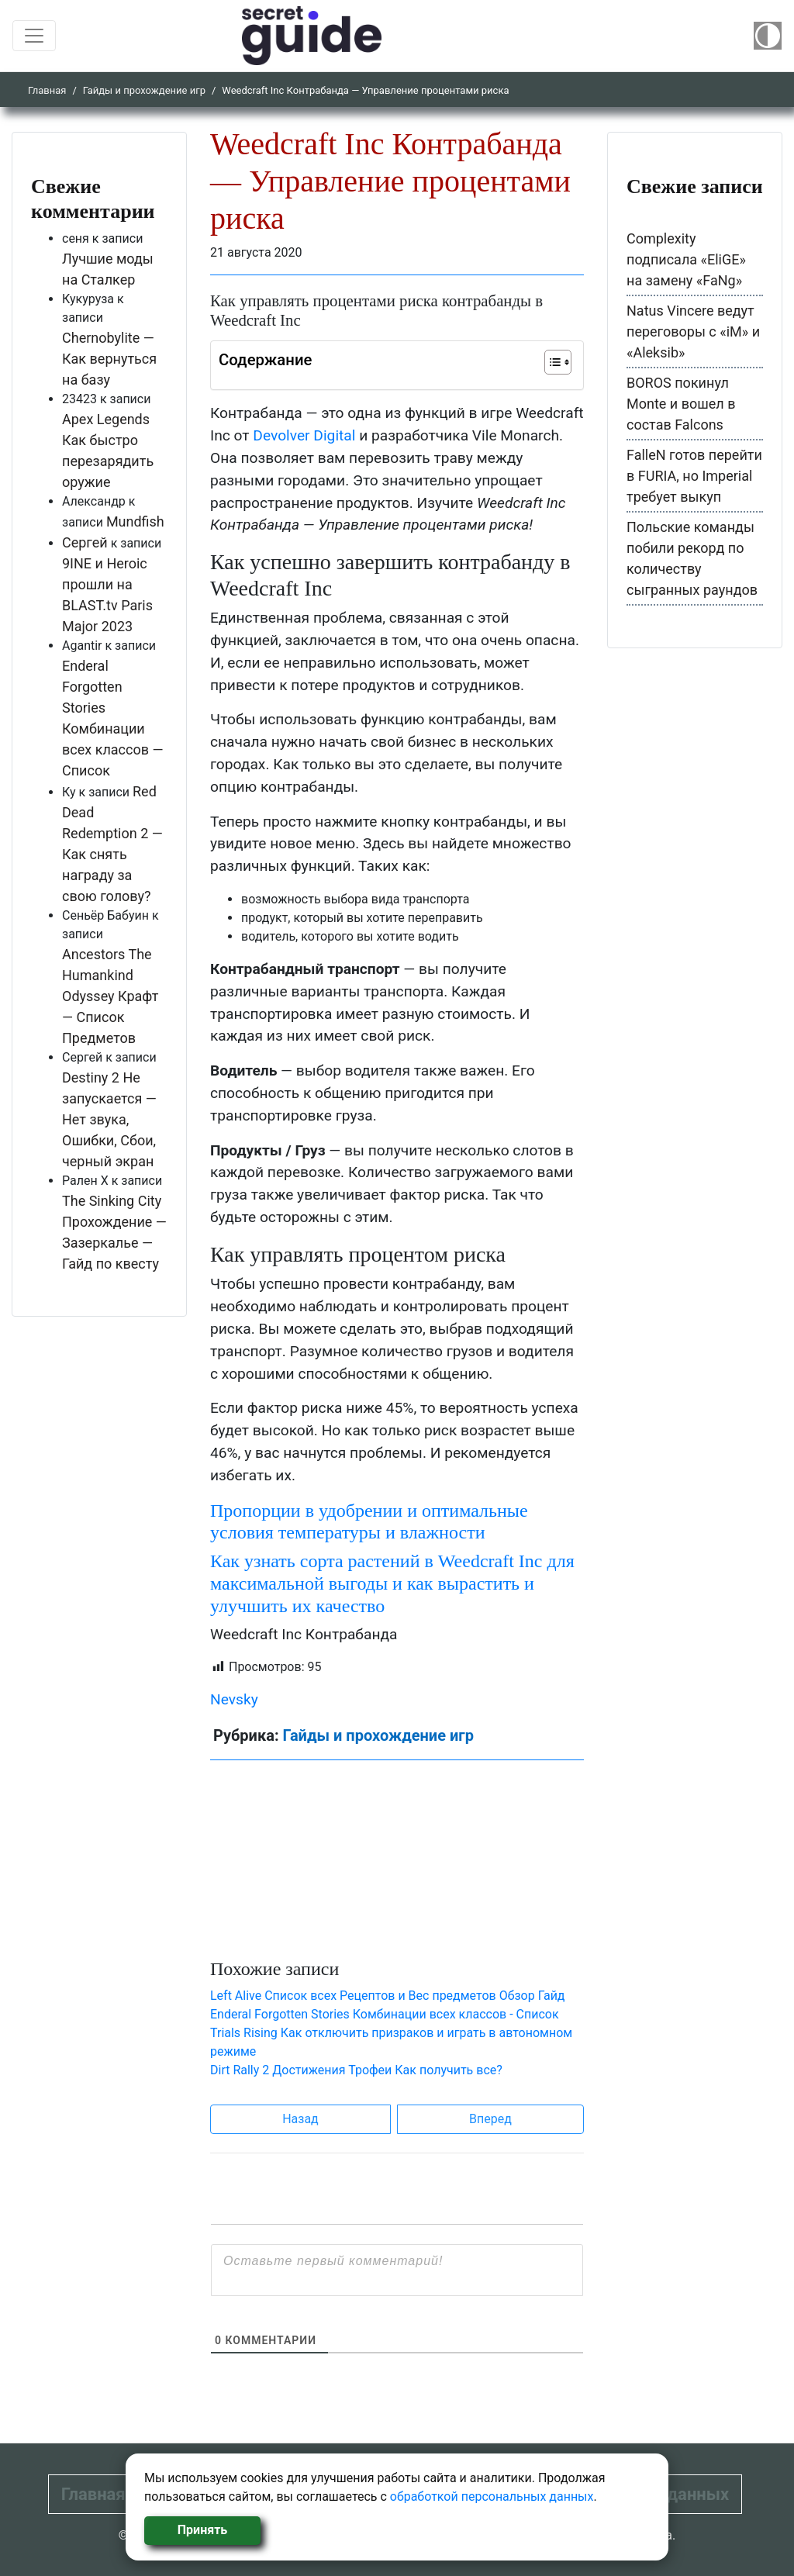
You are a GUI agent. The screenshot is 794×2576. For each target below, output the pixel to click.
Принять (202, 2529)
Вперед (490, 2119)
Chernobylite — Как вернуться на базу (109, 359)
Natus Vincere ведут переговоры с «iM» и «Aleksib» (693, 331)
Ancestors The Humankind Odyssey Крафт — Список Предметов (110, 996)
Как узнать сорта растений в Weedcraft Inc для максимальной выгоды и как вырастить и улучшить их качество (392, 1583)
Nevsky (234, 1699)
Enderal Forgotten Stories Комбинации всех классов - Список (384, 2014)
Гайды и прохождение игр (144, 90)
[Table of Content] (557, 362)
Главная (47, 90)
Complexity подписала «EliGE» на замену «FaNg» (686, 259)
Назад (300, 2119)
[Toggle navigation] (34, 35)
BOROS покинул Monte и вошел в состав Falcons (681, 404)
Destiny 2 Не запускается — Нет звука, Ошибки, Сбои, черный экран (109, 1119)
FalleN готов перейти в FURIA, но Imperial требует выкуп (694, 476)
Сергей (85, 542)
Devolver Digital (304, 435)
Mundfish (135, 521)
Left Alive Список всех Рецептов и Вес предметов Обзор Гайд (387, 1995)
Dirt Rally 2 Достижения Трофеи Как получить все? (356, 2070)
